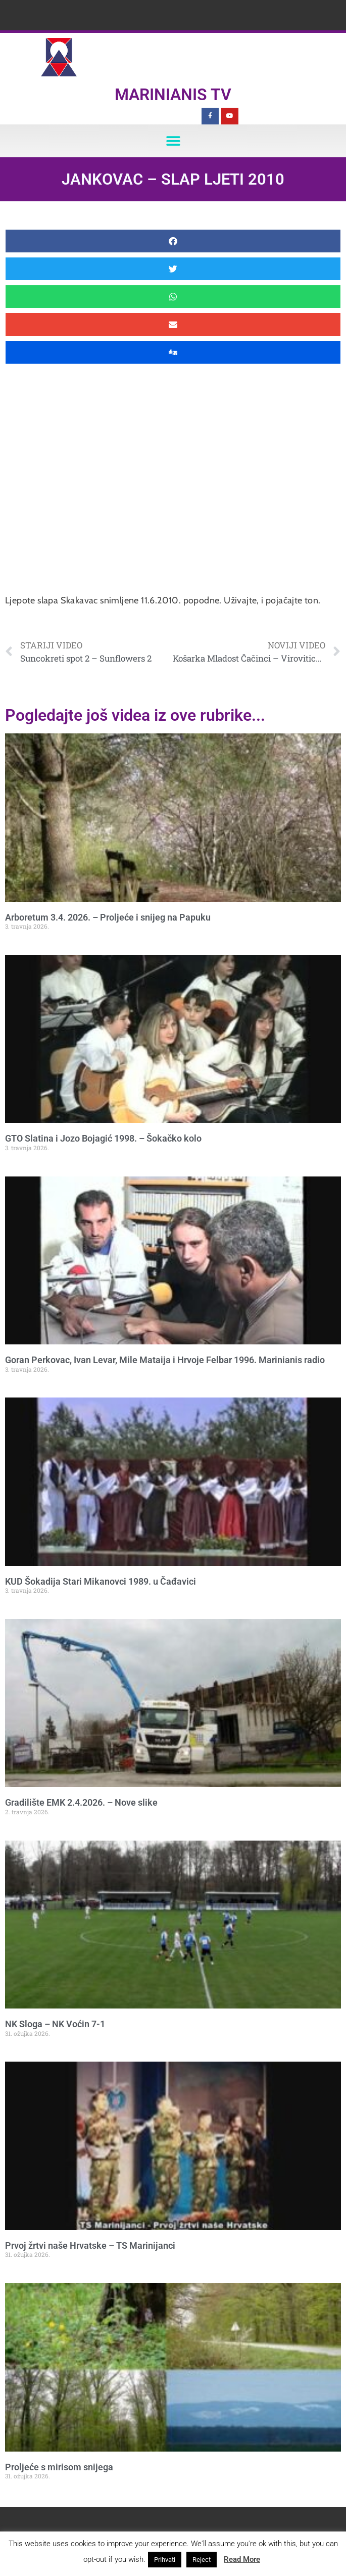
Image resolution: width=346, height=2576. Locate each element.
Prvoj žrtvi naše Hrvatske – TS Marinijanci (90, 2245)
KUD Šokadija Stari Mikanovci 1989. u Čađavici (100, 1581)
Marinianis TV (173, 94)
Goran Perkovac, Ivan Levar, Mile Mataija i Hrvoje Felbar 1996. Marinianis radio (165, 1360)
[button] (173, 140)
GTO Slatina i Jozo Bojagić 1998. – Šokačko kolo (103, 1138)
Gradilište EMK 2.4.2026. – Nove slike (81, 1802)
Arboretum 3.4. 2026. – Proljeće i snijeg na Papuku (108, 917)
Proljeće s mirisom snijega (59, 2467)
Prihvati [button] (164, 2559)
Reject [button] (201, 2559)
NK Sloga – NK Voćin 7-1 (55, 2024)
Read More (242, 2559)
